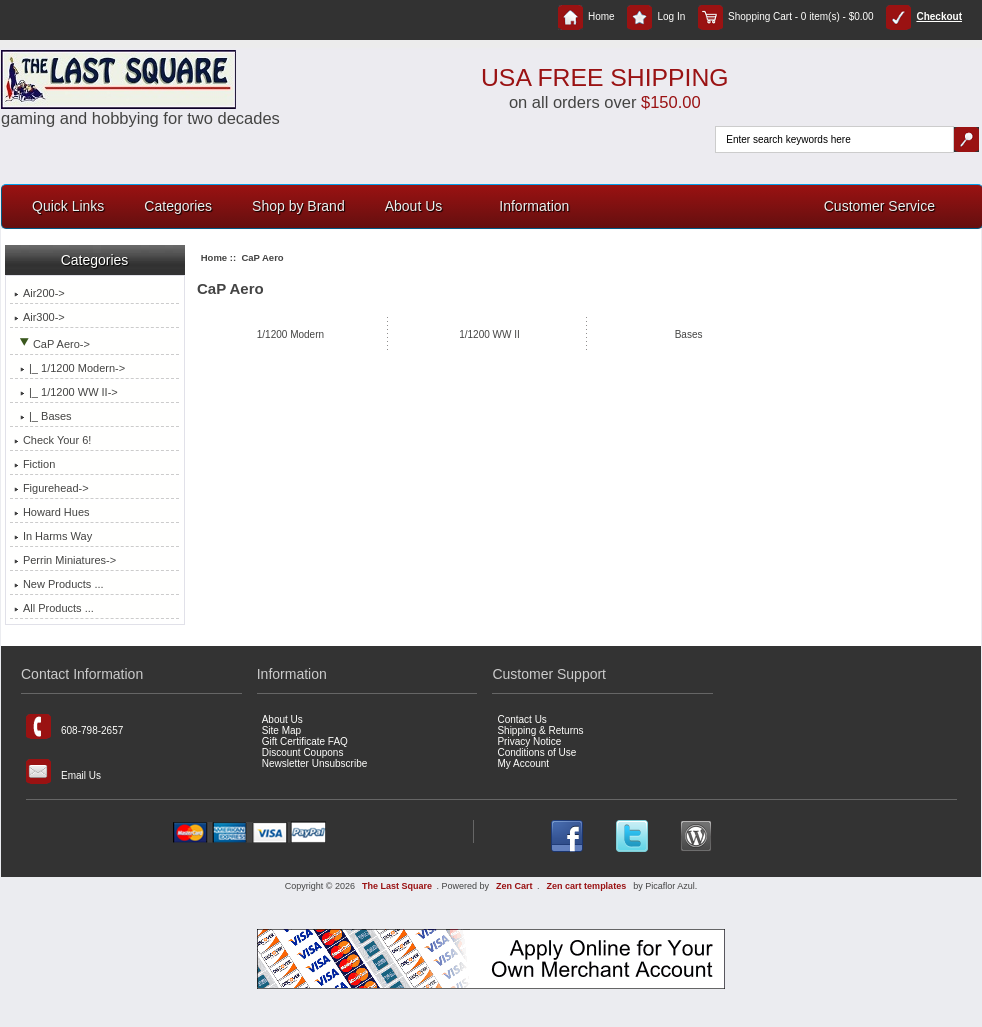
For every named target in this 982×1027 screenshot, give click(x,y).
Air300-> (39, 317)
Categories (178, 206)
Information (534, 206)
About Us (414, 206)
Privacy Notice (529, 741)
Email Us (63, 771)
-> (52, 344)
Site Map (281, 730)
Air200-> (39, 293)
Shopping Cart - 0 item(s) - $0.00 (786, 16)
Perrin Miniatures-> (65, 560)
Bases (689, 334)
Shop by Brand (298, 206)
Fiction (34, 464)
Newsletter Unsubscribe (315, 763)
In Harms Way (53, 536)
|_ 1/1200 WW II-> (66, 392)
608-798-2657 (74, 726)
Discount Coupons (303, 752)
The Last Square (397, 886)
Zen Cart (514, 886)
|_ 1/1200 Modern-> (69, 368)
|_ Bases (43, 416)
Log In (656, 16)
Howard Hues (52, 512)
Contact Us (521, 719)
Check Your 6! (53, 440)
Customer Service (879, 206)
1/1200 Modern (290, 334)
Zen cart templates (587, 886)
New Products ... (59, 584)
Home (586, 16)
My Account (523, 763)
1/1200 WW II (489, 334)
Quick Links (68, 206)
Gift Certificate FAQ (305, 741)
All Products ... (54, 608)
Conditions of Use (536, 752)
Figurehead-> (51, 488)
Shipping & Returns (540, 730)
